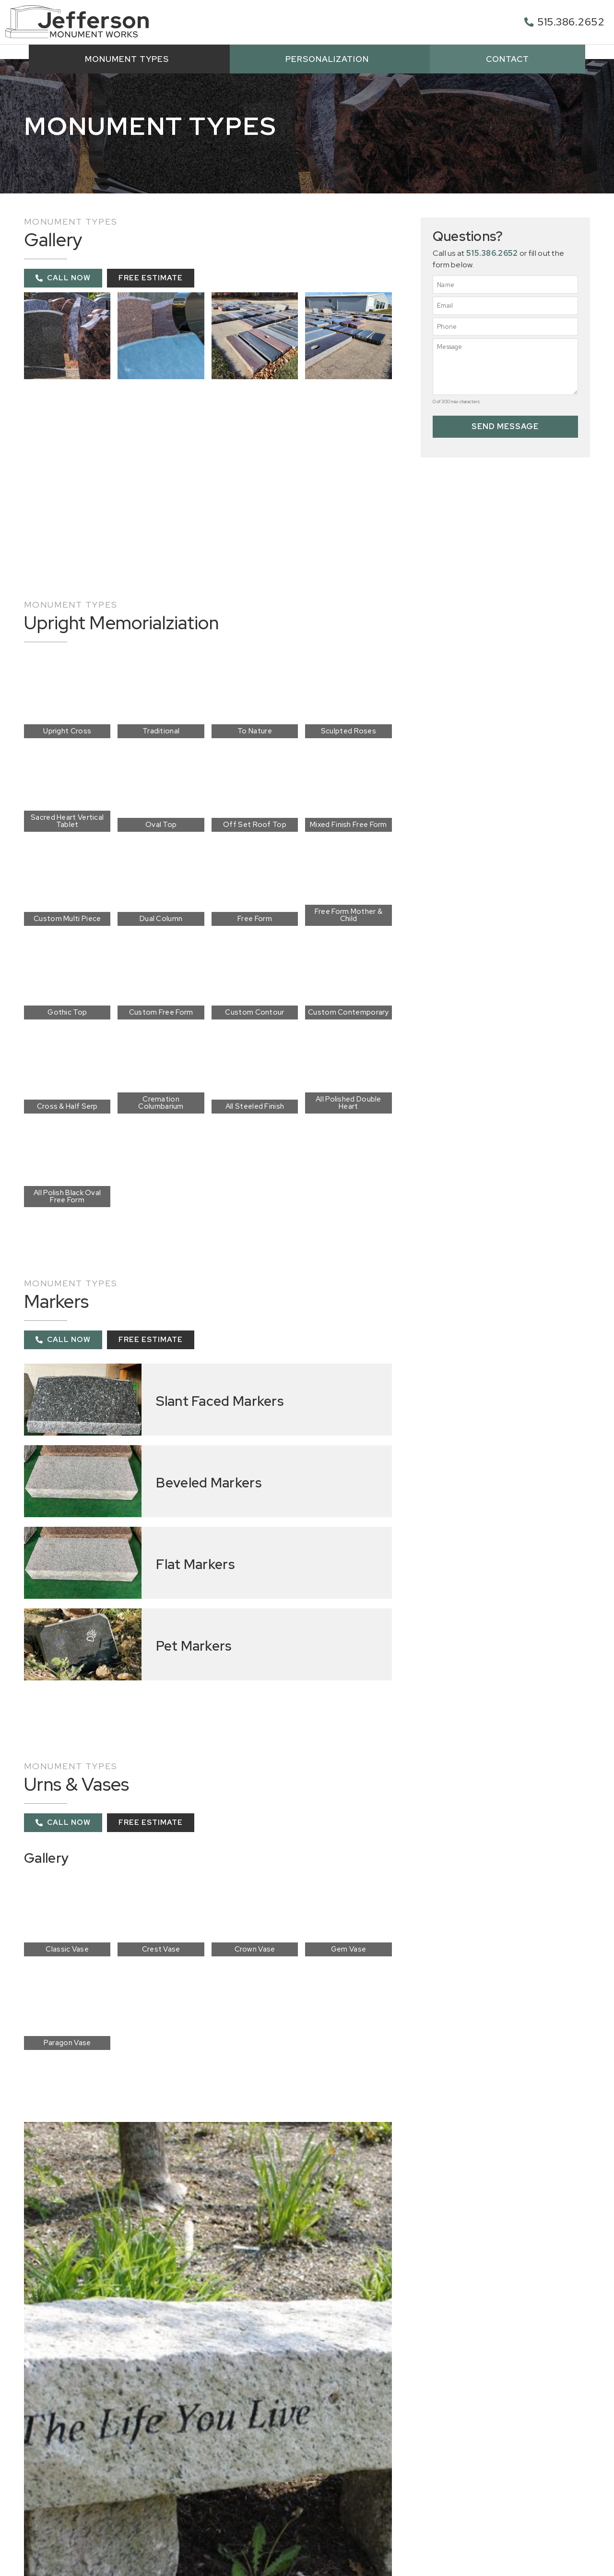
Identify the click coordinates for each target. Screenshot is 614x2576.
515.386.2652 (570, 22)
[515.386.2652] (529, 22)
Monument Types (129, 58)
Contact (507, 58)
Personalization (329, 58)
